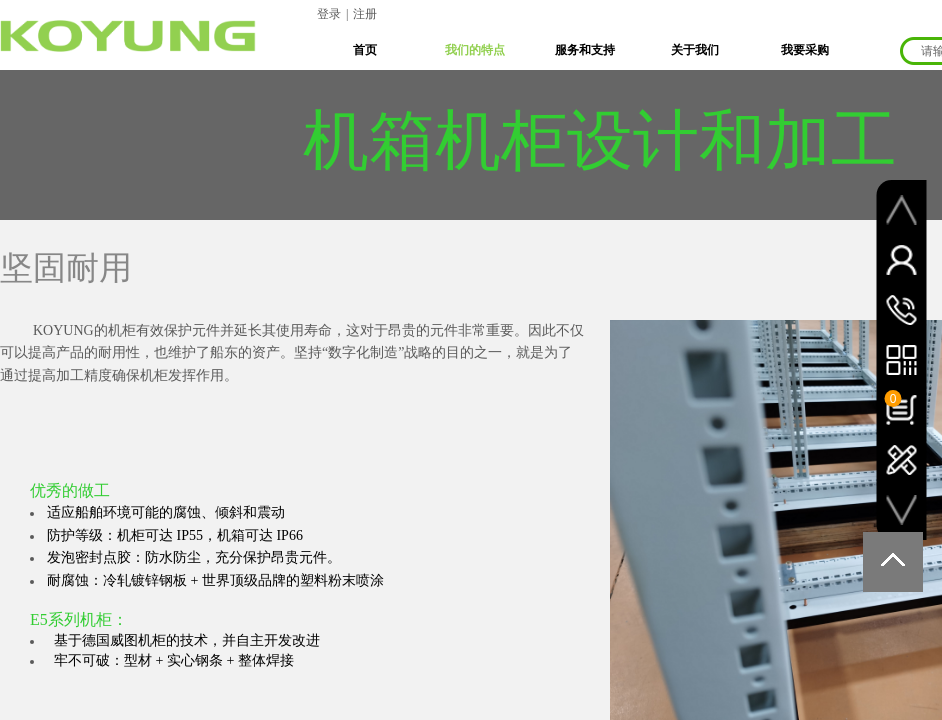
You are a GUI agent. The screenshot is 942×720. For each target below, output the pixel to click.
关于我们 (695, 50)
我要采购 (805, 50)
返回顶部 (893, 562)
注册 (365, 14)
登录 (329, 14)
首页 (365, 50)
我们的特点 (475, 50)
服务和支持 (585, 50)
